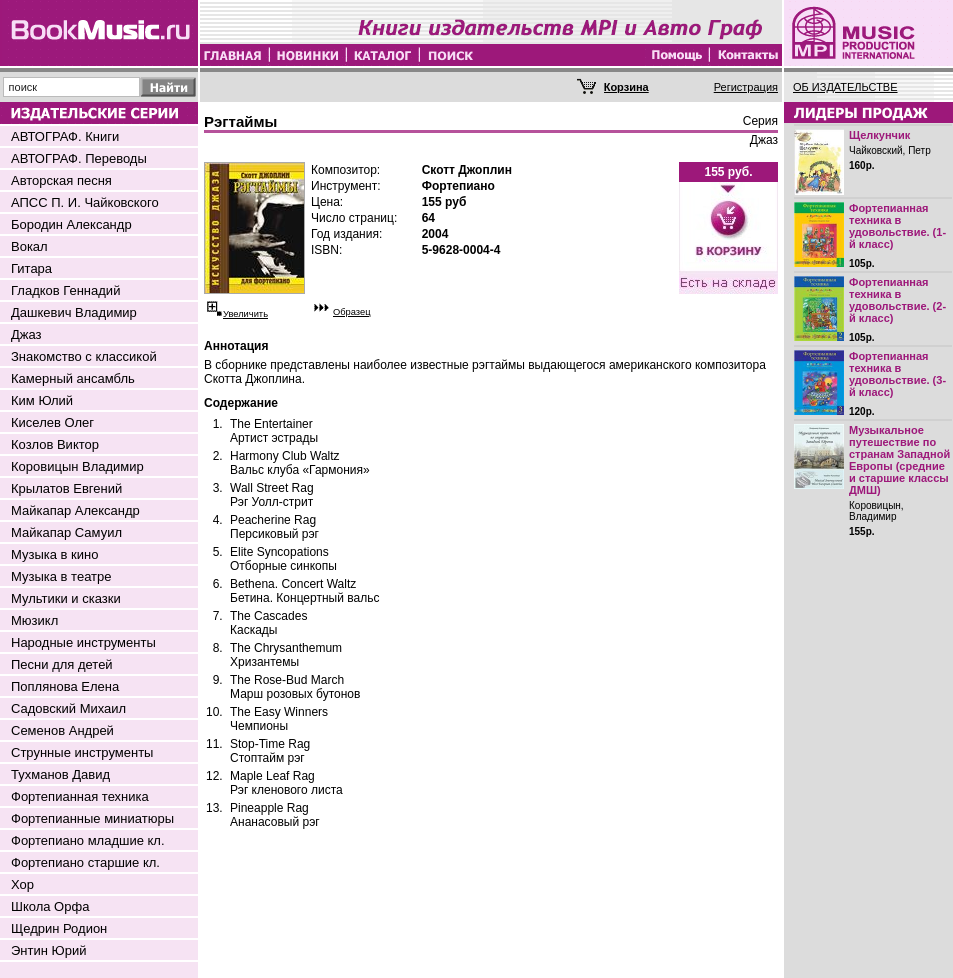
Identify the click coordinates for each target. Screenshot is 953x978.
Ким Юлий (42, 400)
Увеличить (245, 314)
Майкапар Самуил (66, 532)
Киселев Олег (52, 422)
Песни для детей (62, 664)
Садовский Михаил (68, 708)
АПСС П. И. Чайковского (85, 202)
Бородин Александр (71, 224)
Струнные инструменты (82, 752)
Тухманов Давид (60, 774)
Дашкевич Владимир (74, 312)
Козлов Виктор (55, 444)
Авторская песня (61, 180)
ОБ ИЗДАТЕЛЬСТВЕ (845, 87)
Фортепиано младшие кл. (88, 840)
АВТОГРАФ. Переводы (79, 158)
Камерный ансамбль (73, 378)
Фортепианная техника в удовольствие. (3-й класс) (897, 374)
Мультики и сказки (66, 598)
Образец (352, 312)
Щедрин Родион (59, 928)
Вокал (29, 246)
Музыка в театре (61, 576)
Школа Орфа (50, 906)
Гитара (31, 268)
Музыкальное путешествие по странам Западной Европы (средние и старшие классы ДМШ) (899, 460)
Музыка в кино (54, 554)
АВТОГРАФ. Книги (65, 136)
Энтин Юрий (48, 950)
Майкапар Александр (75, 510)
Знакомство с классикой (84, 356)
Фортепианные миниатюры (92, 818)
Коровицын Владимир (77, 466)
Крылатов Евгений (66, 488)
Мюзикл (34, 620)
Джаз (26, 334)
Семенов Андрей (62, 730)
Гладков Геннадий (65, 290)
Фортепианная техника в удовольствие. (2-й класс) (897, 300)
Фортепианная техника (80, 796)
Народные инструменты (83, 642)
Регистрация (746, 87)
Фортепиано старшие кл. (85, 862)
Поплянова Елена (65, 686)
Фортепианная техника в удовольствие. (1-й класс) (897, 226)
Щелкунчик (879, 135)
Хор (22, 884)
